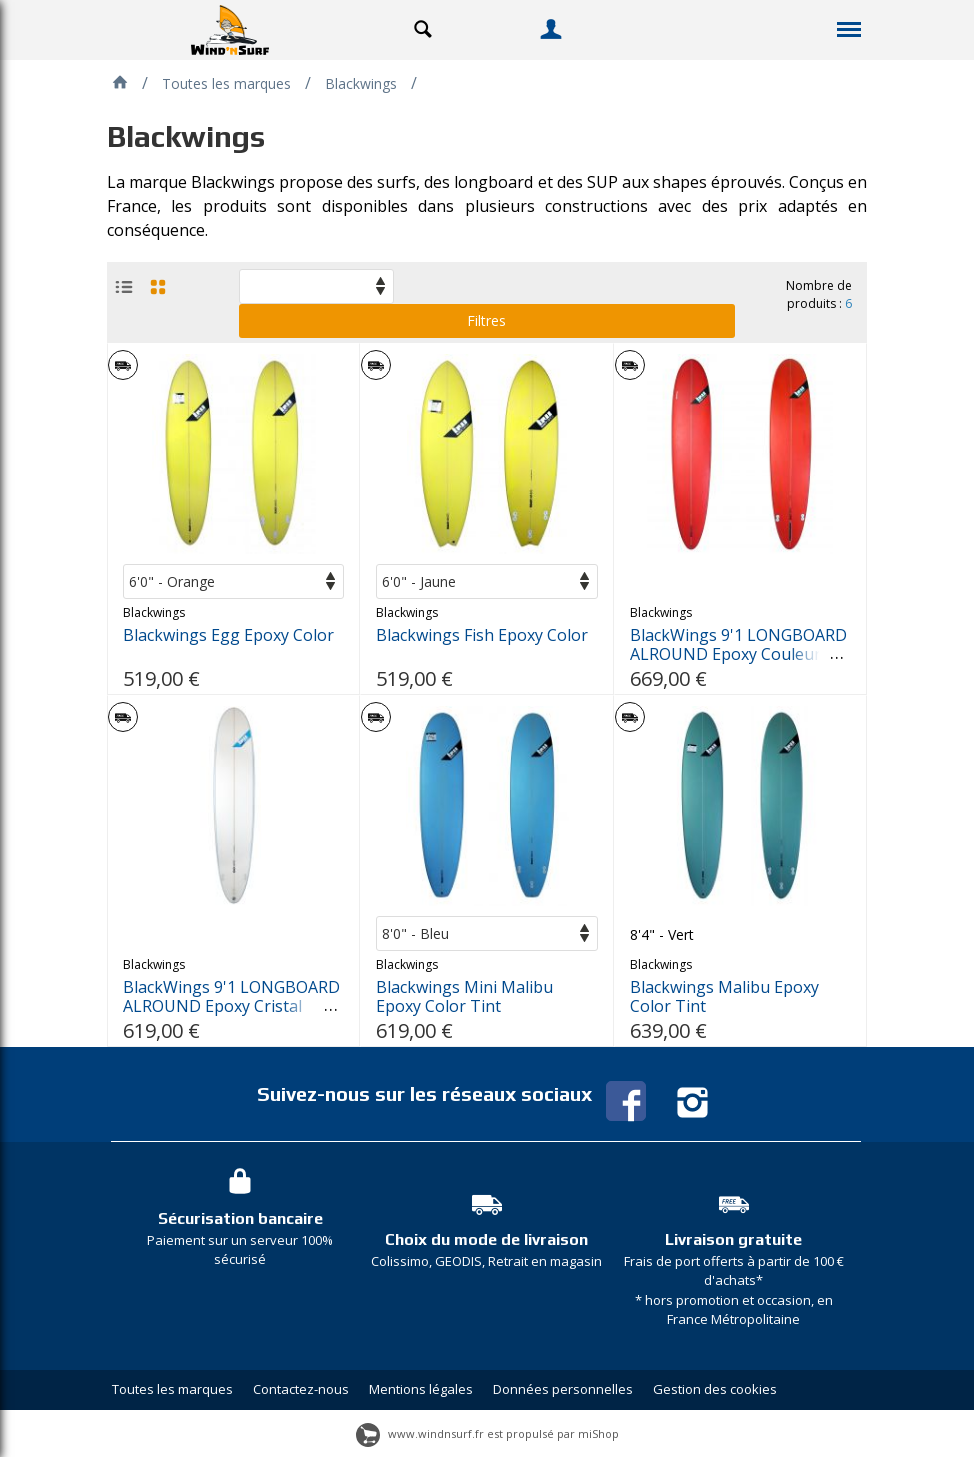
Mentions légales (421, 1389)
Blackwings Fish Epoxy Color (482, 635)
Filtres (486, 320)
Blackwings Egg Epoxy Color (228, 635)
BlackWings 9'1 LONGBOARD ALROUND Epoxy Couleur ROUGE (738, 654)
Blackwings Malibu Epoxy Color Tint (724, 997)
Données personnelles (563, 1389)
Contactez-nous (301, 1389)
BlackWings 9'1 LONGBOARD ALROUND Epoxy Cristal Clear (231, 1006)
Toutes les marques (172, 1389)
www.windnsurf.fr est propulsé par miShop (487, 1433)
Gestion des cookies (715, 1389)
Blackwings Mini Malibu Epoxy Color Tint (464, 997)
